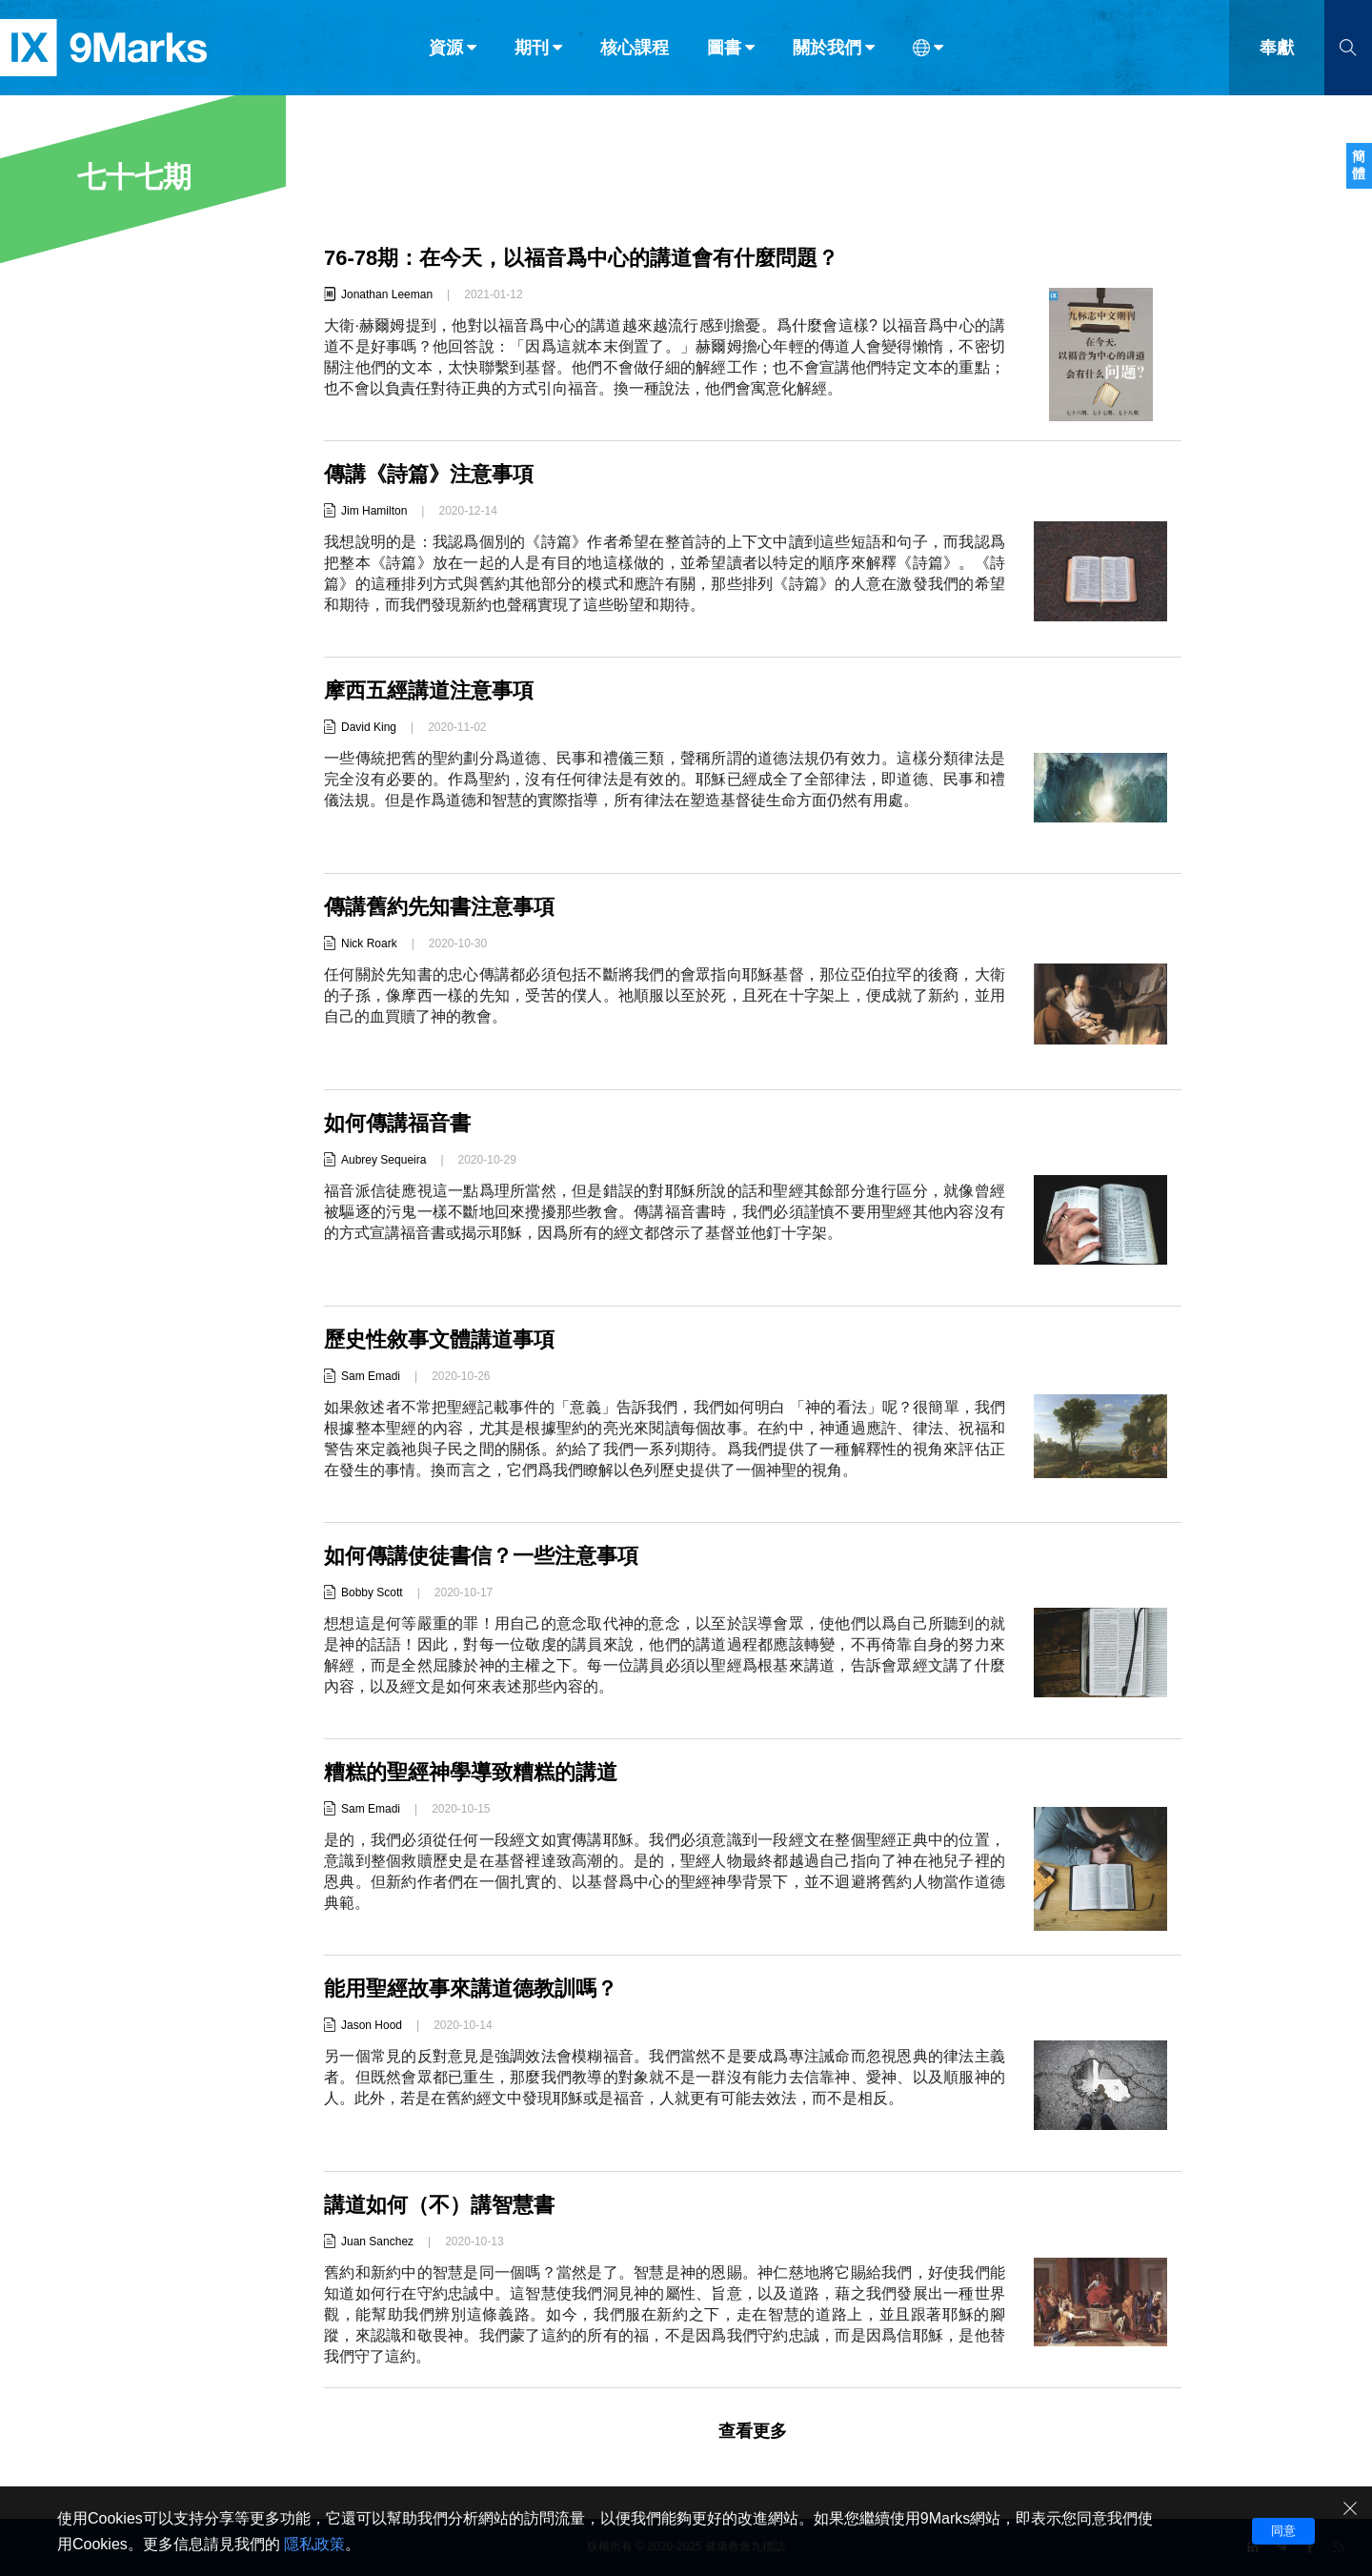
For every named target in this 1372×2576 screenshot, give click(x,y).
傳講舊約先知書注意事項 (439, 907)
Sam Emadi (370, 1376)
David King (368, 727)
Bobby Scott (372, 1592)
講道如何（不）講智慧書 (439, 2205)
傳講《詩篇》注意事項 (429, 474)
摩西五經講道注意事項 (429, 690)
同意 (1283, 2531)
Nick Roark (369, 943)
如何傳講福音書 (397, 1123)
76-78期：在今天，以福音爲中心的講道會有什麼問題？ (581, 258)
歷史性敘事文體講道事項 (439, 1339)
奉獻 (1277, 55)
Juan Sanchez (377, 2241)
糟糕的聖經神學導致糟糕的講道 (470, 1772)
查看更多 (752, 2431)
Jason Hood (371, 2025)
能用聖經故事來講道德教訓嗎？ (470, 1988)
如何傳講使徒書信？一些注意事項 (481, 1556)
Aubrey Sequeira (383, 1159)
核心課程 (634, 55)
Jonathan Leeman (387, 294)
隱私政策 (314, 2544)
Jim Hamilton (374, 510)
